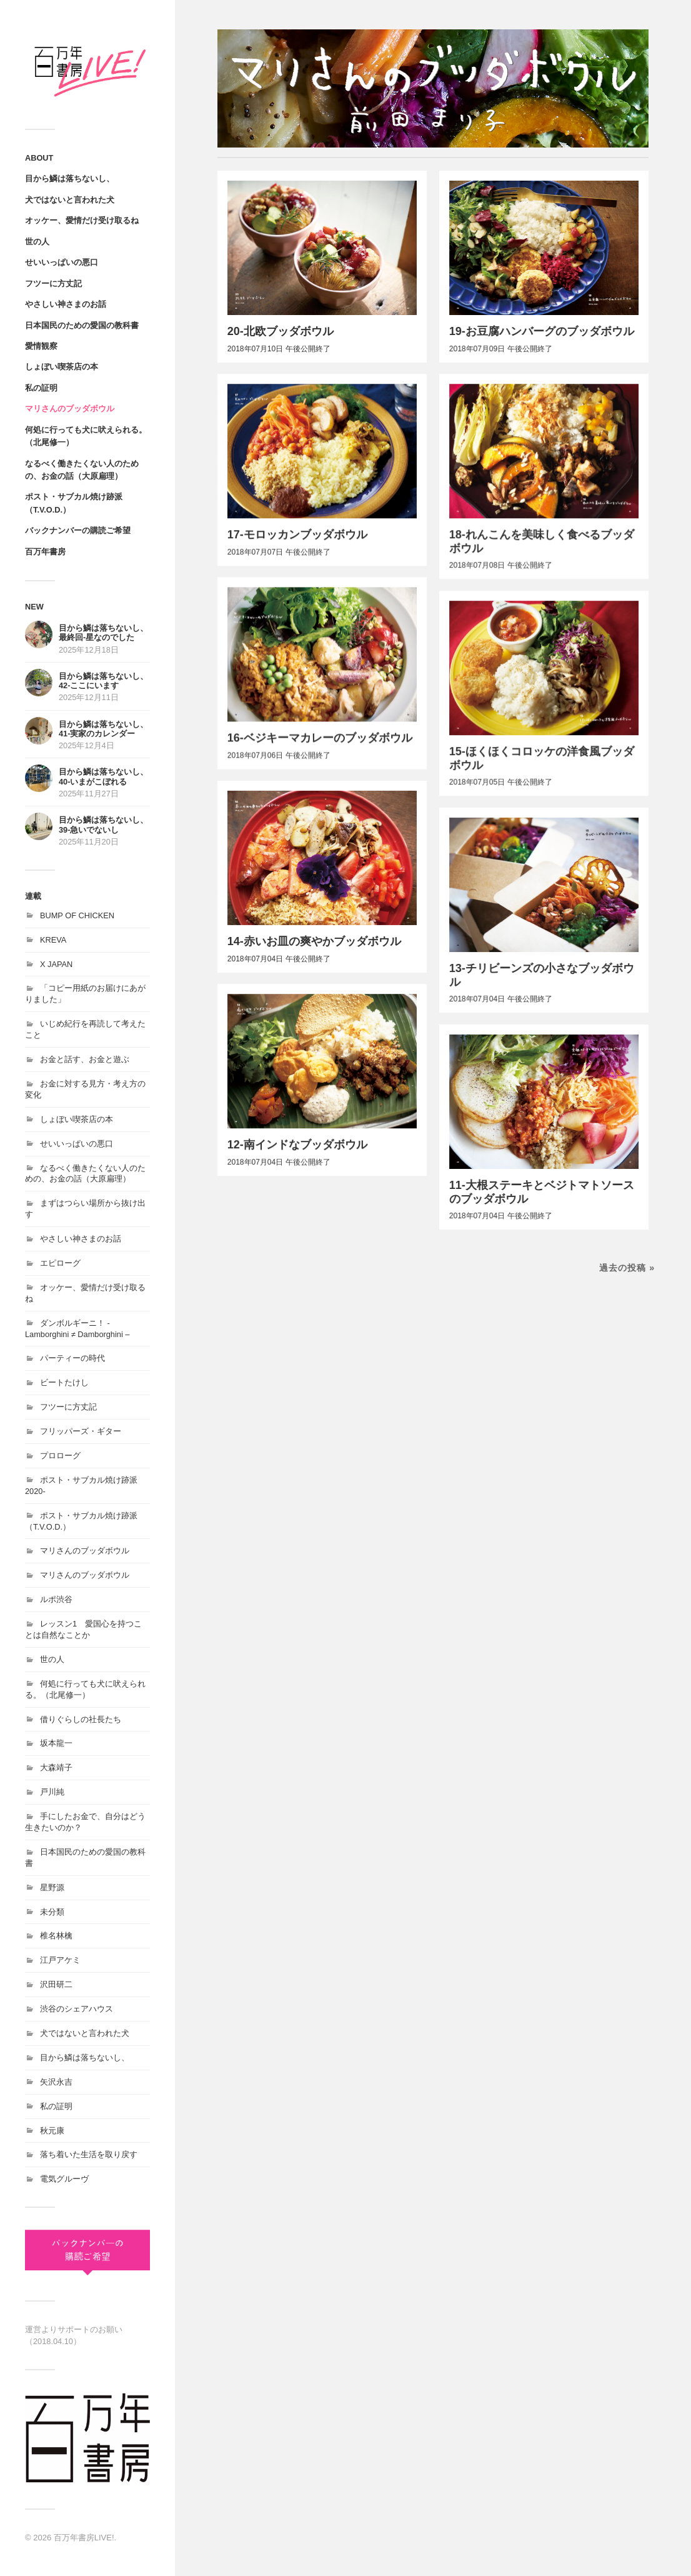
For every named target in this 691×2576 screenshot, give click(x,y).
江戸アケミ (60, 1960)
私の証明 (41, 388)
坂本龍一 (56, 1743)
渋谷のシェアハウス (76, 2008)
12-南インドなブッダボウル (297, 1147)
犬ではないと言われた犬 (69, 199)
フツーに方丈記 (53, 283)
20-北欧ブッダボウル (280, 331)
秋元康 (52, 2130)
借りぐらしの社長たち (80, 1719)
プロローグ (60, 1455)
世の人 (37, 241)
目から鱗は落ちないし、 (69, 178)
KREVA (53, 940)
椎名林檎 (56, 1935)
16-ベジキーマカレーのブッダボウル (319, 739)
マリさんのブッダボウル (69, 408)
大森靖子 (56, 1767)
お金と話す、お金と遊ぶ (84, 1059)
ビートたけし (64, 1382)
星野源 (52, 1887)
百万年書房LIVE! (84, 2537)
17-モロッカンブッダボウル (297, 535)
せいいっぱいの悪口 (61, 262)
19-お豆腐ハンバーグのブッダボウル (541, 331)
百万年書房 (45, 551)
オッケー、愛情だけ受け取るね (82, 220)
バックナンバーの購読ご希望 (78, 530)
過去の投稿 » (627, 1273)
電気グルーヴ (64, 2178)
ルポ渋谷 (56, 1599)
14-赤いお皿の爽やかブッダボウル (314, 943)
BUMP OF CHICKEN (77, 915)
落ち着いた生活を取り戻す (88, 2154)
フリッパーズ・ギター (80, 1431)
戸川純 (52, 1792)
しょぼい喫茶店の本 (61, 366)
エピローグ (60, 1263)
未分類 (52, 1912)
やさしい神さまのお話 (65, 304)
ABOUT (39, 158)
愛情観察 (41, 346)
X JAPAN (56, 964)
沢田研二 (56, 1984)
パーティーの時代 (72, 1358)
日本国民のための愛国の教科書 (82, 325)
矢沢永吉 (56, 2082)
